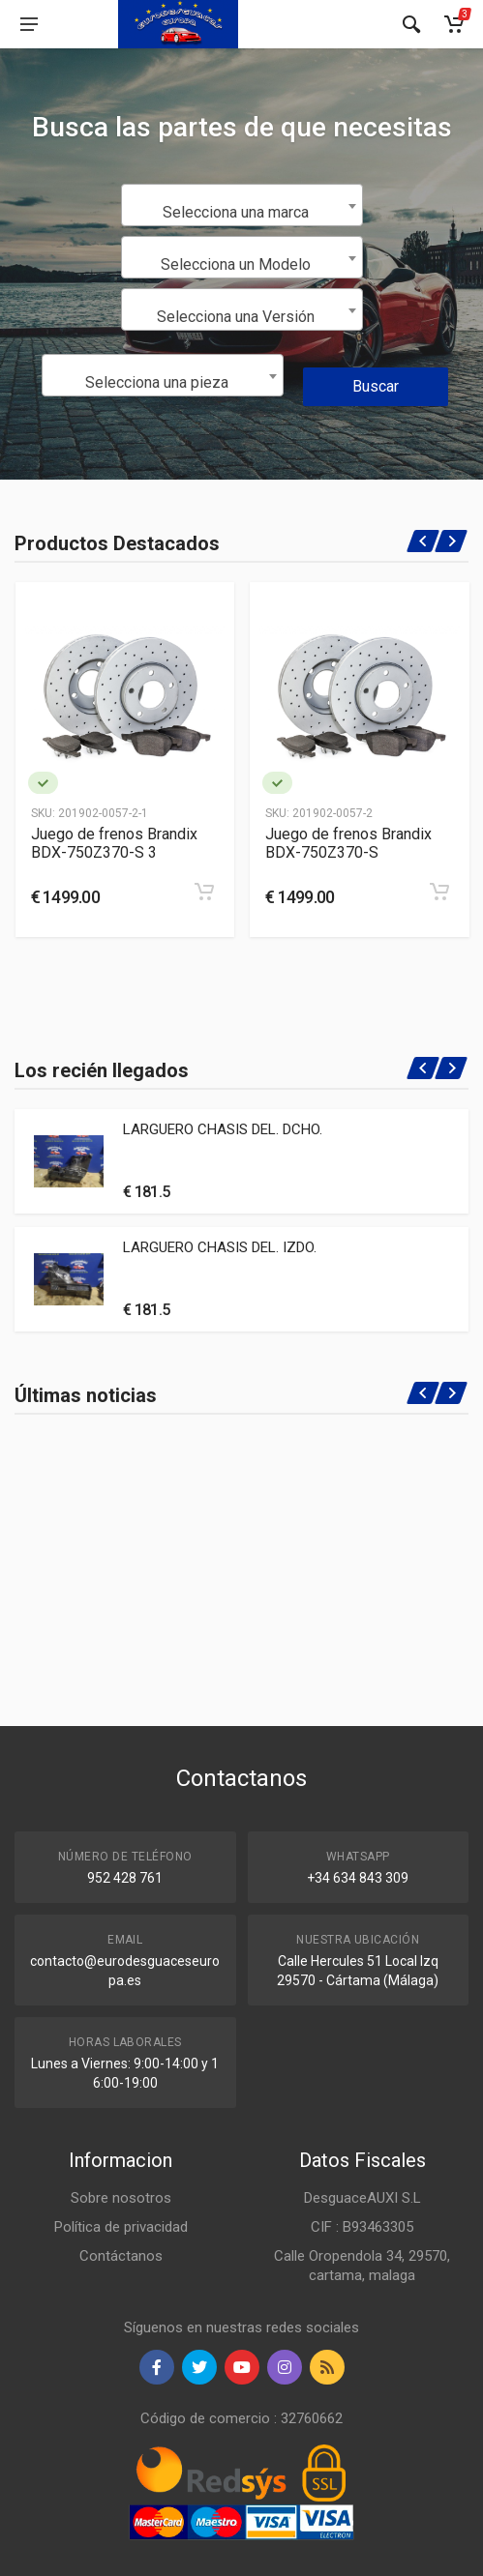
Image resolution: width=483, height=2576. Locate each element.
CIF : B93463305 (362, 2227)
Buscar (375, 386)
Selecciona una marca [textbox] (236, 212)
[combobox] (242, 205)
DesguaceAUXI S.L (362, 2198)
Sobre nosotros (121, 2198)
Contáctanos (121, 2256)
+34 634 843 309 (357, 1878)
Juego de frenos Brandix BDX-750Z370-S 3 (114, 843)
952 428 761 (125, 1878)
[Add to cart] (204, 891)
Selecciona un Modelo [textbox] (236, 264)
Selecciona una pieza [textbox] (156, 382)
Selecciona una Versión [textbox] (236, 316)
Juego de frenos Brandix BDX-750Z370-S (348, 843)
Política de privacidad (121, 2227)
